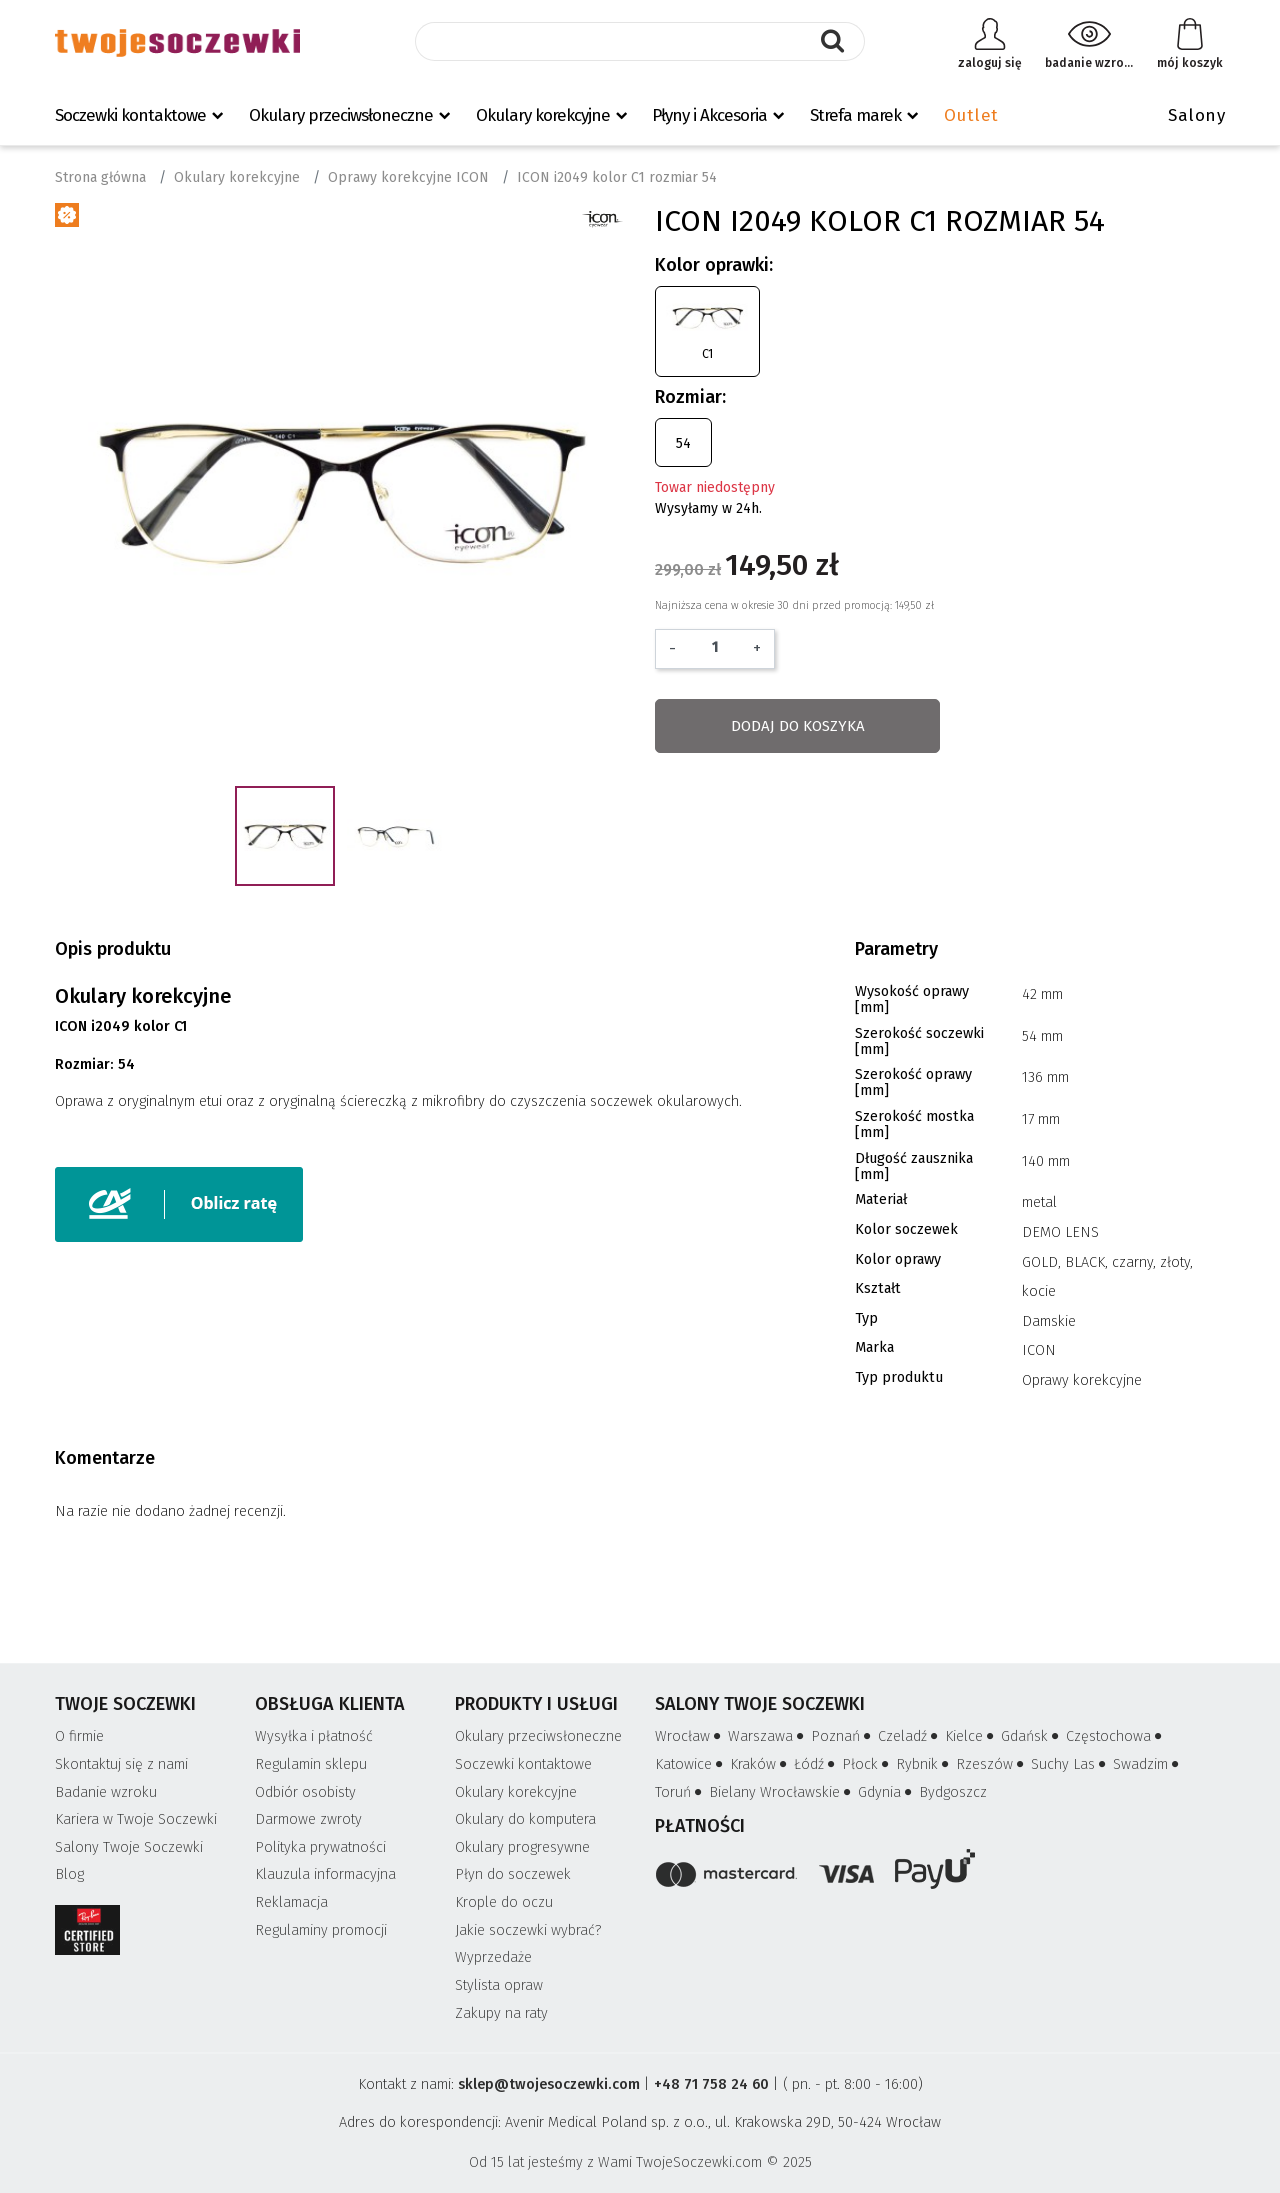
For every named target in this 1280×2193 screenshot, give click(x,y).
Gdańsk (1031, 1736)
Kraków (760, 1764)
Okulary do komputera (525, 1819)
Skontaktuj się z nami (121, 1764)
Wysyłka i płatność (314, 1736)
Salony (1196, 115)
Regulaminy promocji (321, 1930)
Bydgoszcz (953, 1792)
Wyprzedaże (493, 1957)
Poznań (842, 1736)
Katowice (690, 1764)
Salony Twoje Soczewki (129, 1847)
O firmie (79, 1736)
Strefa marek (855, 115)
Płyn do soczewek (513, 1874)
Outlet (971, 115)
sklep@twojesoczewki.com (549, 2084)
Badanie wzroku (106, 1792)
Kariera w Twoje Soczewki (136, 1819)
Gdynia (886, 1792)
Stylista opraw (499, 1985)
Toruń (680, 1792)
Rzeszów (991, 1764)
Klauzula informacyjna (325, 1874)
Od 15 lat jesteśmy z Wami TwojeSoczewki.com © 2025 (640, 2162)
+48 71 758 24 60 (711, 2084)
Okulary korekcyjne (543, 115)
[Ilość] (714, 647)
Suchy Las (1070, 1764)
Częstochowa (1115, 1736)
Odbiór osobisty (305, 1792)
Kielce (971, 1736)
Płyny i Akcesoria (709, 115)
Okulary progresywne (522, 1847)
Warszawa (767, 1736)
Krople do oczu (504, 1902)
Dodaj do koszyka (798, 726)
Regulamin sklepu (311, 1764)
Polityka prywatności (320, 1847)
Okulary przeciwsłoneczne (341, 115)
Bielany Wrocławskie (781, 1792)
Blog (69, 1874)
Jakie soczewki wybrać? (528, 1930)
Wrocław (689, 1736)
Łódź (816, 1764)
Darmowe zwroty (308, 1819)
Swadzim (1147, 1764)
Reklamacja (291, 1902)
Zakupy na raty (501, 2013)
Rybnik (924, 1764)
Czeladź (909, 1736)
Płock (867, 1764)
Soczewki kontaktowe (130, 115)
